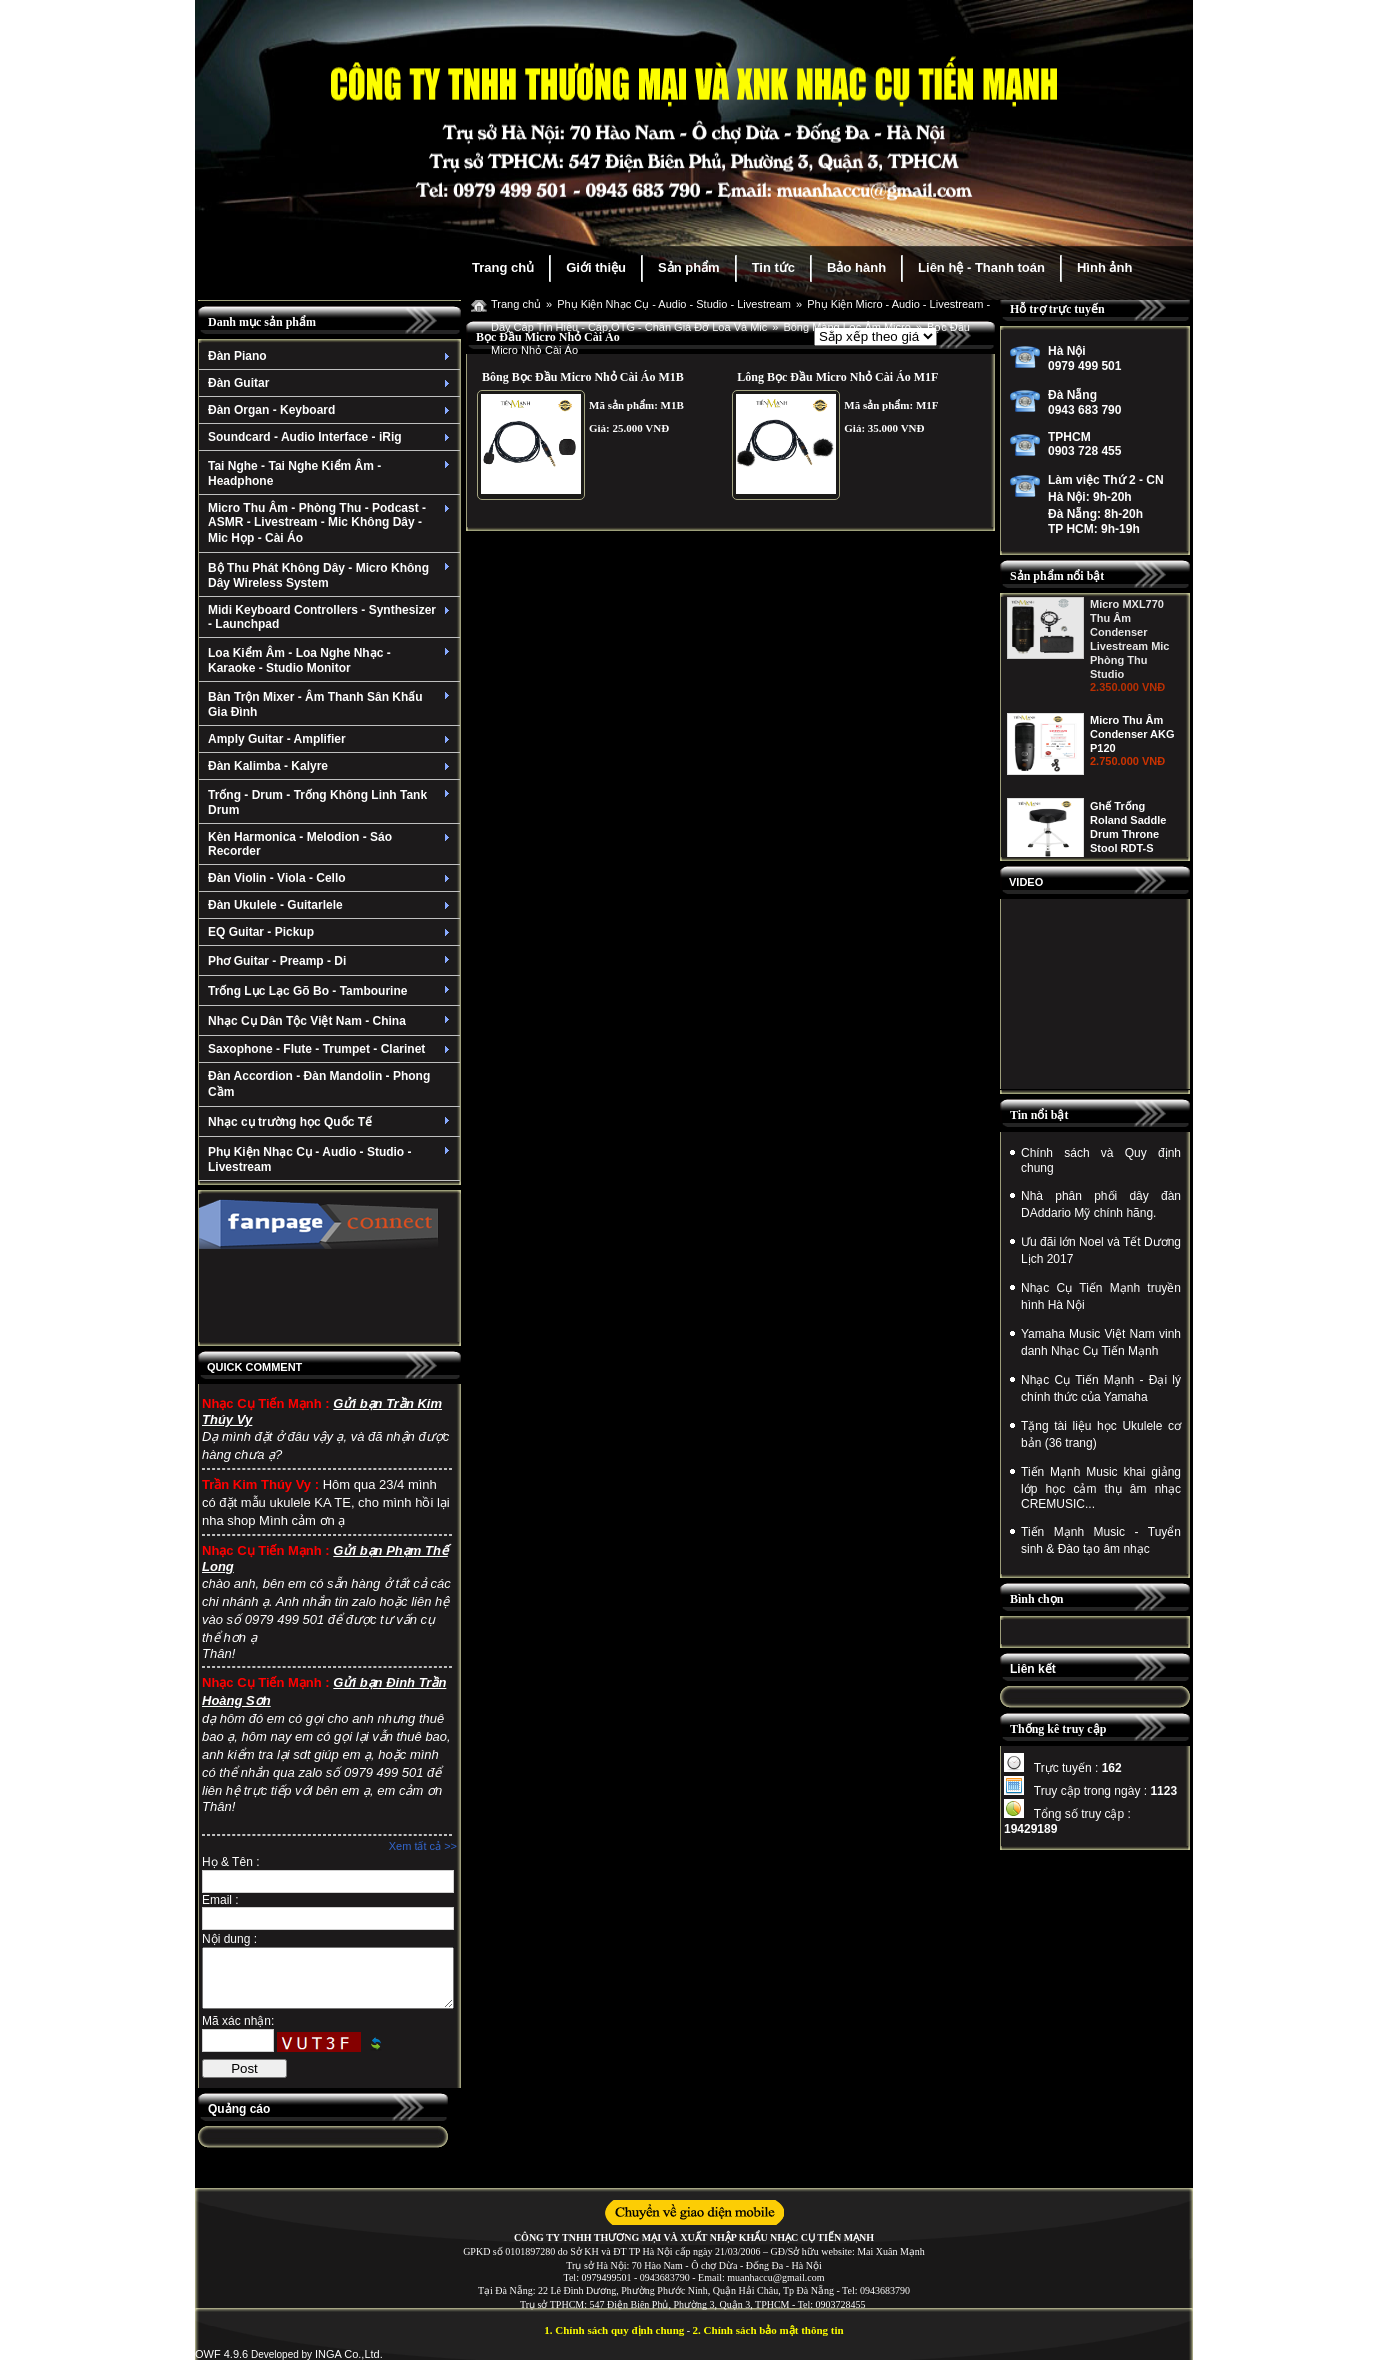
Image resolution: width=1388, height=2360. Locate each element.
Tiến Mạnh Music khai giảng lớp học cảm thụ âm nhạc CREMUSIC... (1101, 1488)
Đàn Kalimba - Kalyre (331, 766)
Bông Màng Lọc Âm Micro (846, 327)
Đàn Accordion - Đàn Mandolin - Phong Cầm (319, 1084)
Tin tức (773, 267)
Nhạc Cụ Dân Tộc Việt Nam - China (331, 1021)
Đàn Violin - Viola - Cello (331, 878)
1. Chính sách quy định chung (614, 2330)
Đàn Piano (331, 356)
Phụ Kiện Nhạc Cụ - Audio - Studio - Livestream (331, 1159)
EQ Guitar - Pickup (331, 932)
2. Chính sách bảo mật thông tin (768, 2330)
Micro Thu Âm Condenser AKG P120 (1132, 744)
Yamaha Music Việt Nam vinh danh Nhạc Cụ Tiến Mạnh (1101, 1342)
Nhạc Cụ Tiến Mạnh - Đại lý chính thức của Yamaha (1101, 1388)
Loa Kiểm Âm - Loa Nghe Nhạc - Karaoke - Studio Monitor (331, 660)
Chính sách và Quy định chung (1101, 1160)
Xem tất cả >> (423, 1846)
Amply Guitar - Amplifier (331, 739)
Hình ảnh (1104, 267)
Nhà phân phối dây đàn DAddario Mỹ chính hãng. (1101, 1204)
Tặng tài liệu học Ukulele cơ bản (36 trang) (1101, 1434)
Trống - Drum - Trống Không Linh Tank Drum (331, 802)
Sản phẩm (689, 267)
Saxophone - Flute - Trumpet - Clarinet (331, 1049)
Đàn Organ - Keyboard (331, 410)
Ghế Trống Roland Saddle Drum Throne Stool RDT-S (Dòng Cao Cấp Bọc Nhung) (1129, 852)
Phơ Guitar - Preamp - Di (331, 961)
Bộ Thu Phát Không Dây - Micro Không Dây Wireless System (331, 575)
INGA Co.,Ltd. (349, 2354)
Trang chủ (503, 267)
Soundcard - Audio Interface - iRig (331, 437)
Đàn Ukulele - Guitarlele (331, 905)
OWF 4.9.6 (221, 2354)
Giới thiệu (596, 267)
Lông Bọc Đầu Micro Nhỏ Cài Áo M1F (837, 377)
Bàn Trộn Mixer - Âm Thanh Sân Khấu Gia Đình (331, 704)
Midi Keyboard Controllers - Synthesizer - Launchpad (331, 617)
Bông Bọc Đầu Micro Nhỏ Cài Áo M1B (583, 377)
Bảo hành (856, 267)
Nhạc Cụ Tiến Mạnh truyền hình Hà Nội (1101, 1296)
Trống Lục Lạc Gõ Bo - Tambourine (331, 991)
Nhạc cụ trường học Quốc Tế (331, 1122)
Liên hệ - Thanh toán (981, 267)
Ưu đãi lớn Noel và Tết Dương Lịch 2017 (1101, 1250)
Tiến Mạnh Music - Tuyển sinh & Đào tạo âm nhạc (1101, 1540)
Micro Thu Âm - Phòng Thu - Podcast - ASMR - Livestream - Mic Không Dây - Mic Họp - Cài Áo (331, 523)
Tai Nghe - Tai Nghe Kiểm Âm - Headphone (331, 473)
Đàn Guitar (331, 383)
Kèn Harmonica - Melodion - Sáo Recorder (331, 844)
